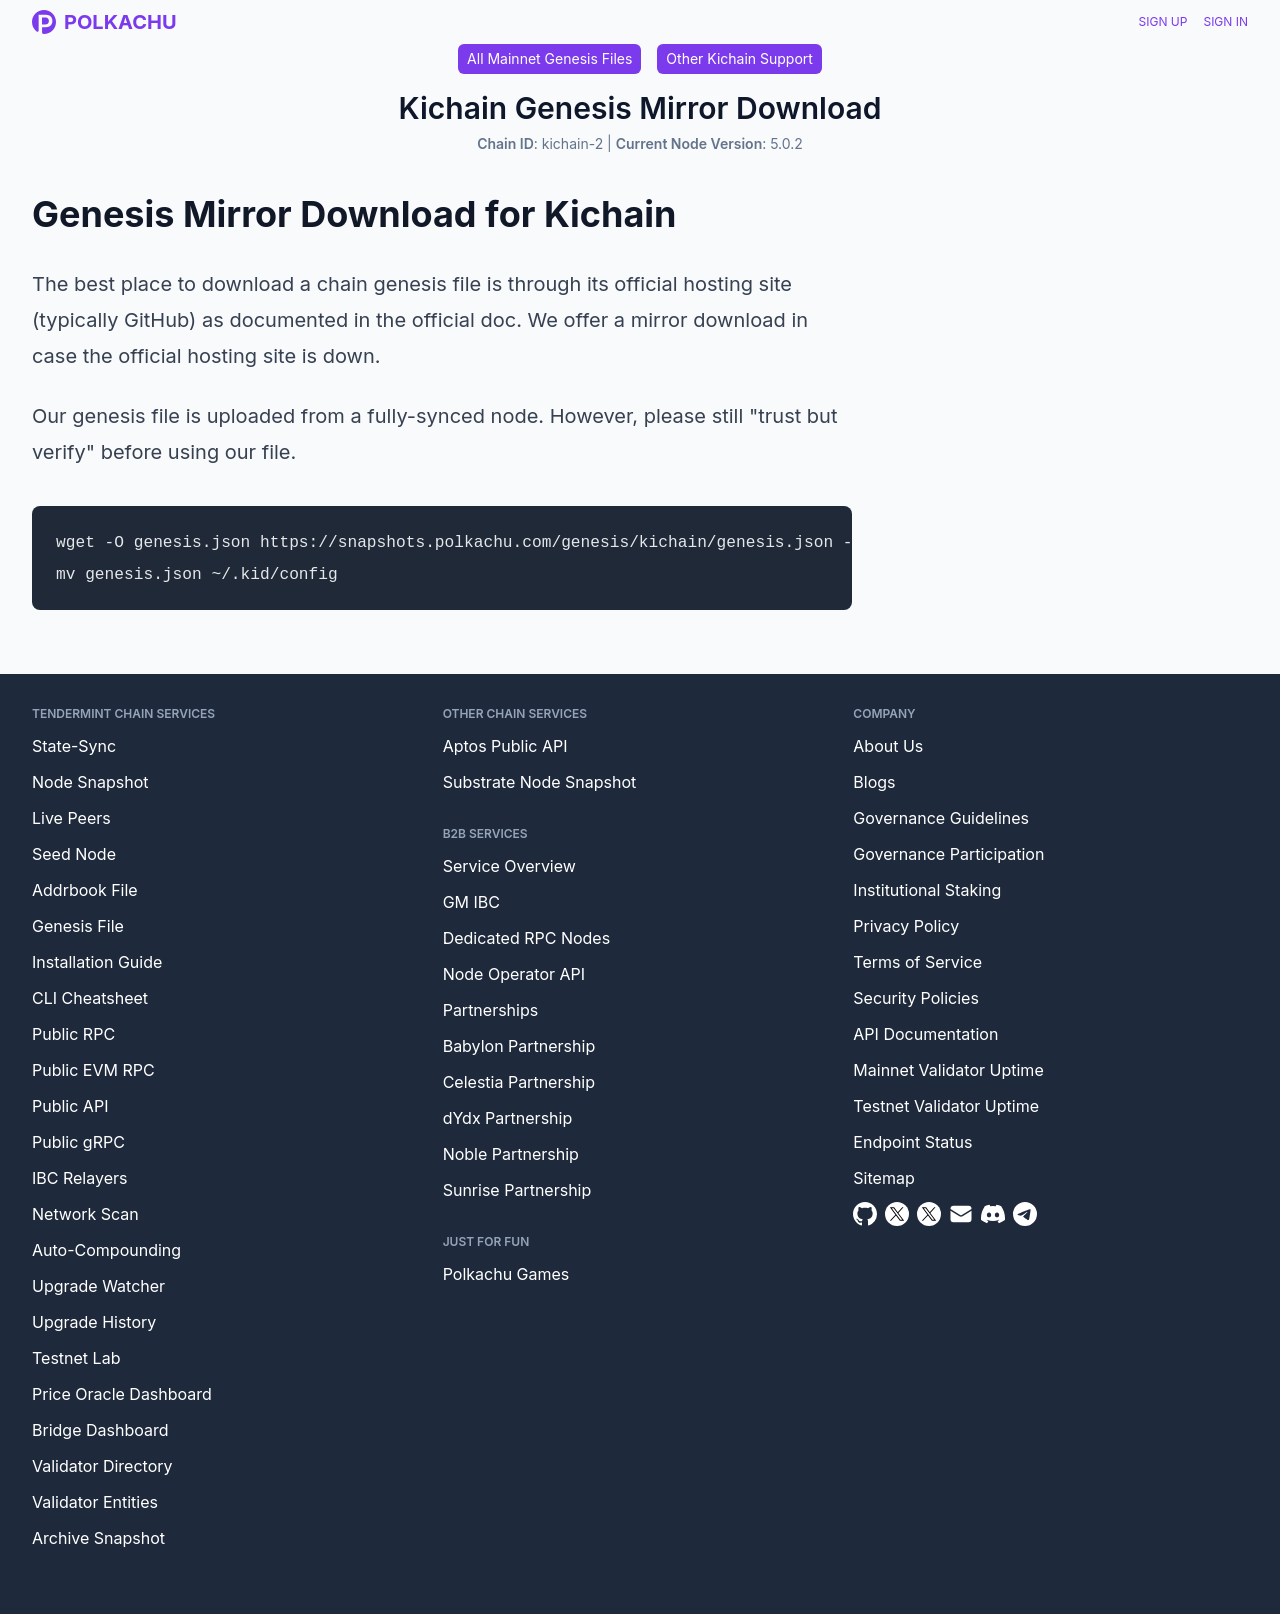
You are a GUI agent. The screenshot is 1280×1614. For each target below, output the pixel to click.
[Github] (865, 1214)
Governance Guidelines (941, 818)
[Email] (961, 1214)
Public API (70, 1106)
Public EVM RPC (93, 1070)
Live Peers (71, 818)
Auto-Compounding (106, 1250)
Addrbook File (85, 890)
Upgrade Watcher (98, 1286)
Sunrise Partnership (517, 1190)
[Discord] (993, 1214)
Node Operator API (514, 974)
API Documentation (925, 1034)
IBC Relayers (79, 1178)
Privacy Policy (906, 926)
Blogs (874, 782)
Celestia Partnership (519, 1082)
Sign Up (1163, 21)
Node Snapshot (90, 782)
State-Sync (74, 746)
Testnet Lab (76, 1358)
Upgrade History (94, 1322)
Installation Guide (97, 962)
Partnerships (491, 1010)
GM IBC (471, 902)
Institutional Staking (927, 890)
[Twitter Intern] (929, 1214)
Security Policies (916, 998)
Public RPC (73, 1034)
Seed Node (74, 854)
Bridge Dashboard (100, 1430)
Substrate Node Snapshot (540, 782)
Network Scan (85, 1214)
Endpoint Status (912, 1142)
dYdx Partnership (508, 1118)
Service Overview (509, 866)
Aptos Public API (505, 746)
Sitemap (883, 1178)
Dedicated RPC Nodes (526, 938)
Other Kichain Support (739, 58)
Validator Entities (95, 1502)
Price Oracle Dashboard (122, 1394)
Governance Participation (948, 854)
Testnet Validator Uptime (946, 1106)
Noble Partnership (511, 1154)
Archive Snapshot (98, 1538)
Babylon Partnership (519, 1046)
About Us (888, 746)
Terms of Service (917, 962)
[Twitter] (897, 1214)
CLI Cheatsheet (90, 998)
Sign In (1225, 21)
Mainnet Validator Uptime (948, 1070)
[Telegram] (1025, 1214)
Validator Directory (102, 1466)
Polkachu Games (506, 1274)
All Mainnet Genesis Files (549, 58)
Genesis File (78, 926)
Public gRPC (78, 1142)
